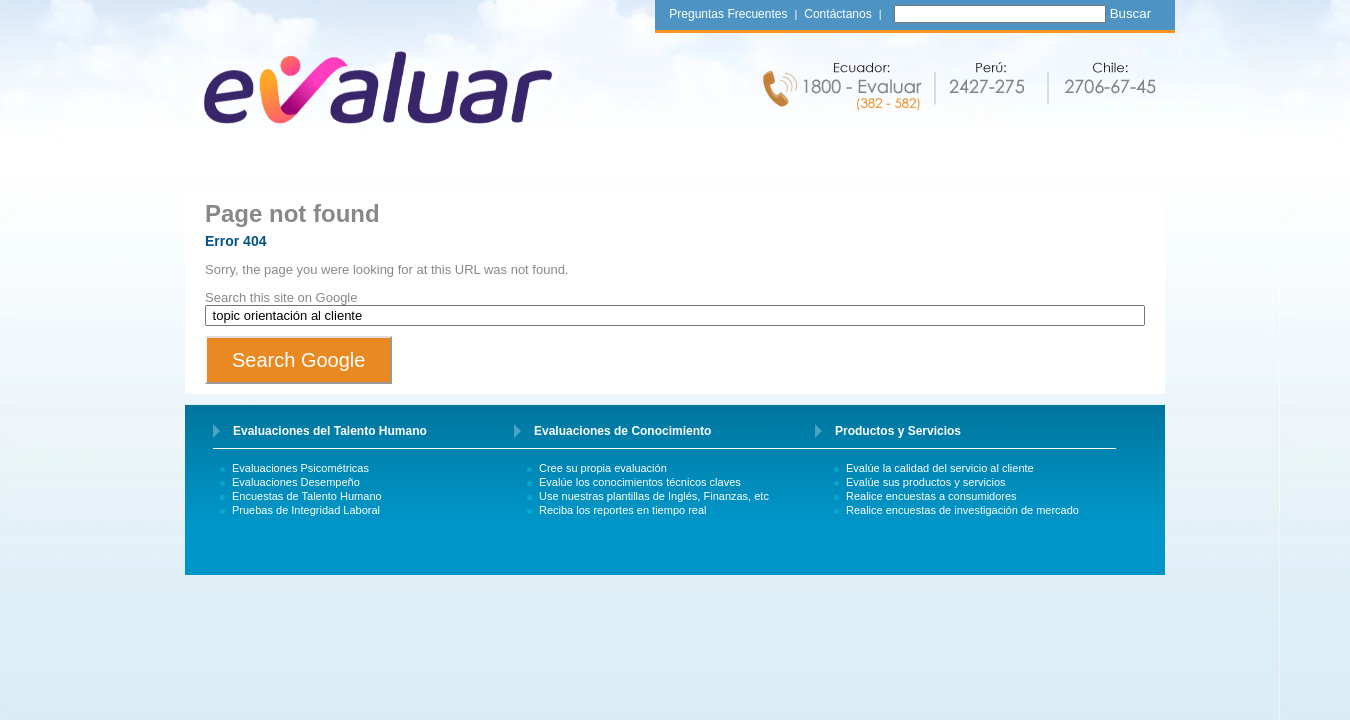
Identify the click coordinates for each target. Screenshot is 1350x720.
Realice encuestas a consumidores (931, 496)
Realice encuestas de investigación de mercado (962, 510)
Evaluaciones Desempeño (296, 482)
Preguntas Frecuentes (728, 14)
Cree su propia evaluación (603, 468)
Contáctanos (837, 14)
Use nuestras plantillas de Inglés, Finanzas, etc (654, 496)
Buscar (1130, 13)
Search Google (298, 360)
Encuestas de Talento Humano (307, 496)
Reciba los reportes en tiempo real (623, 510)
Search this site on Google (281, 297)
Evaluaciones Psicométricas (300, 468)
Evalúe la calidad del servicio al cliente (940, 468)
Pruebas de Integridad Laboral (306, 510)
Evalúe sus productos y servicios (926, 482)
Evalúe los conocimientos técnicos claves (640, 482)
